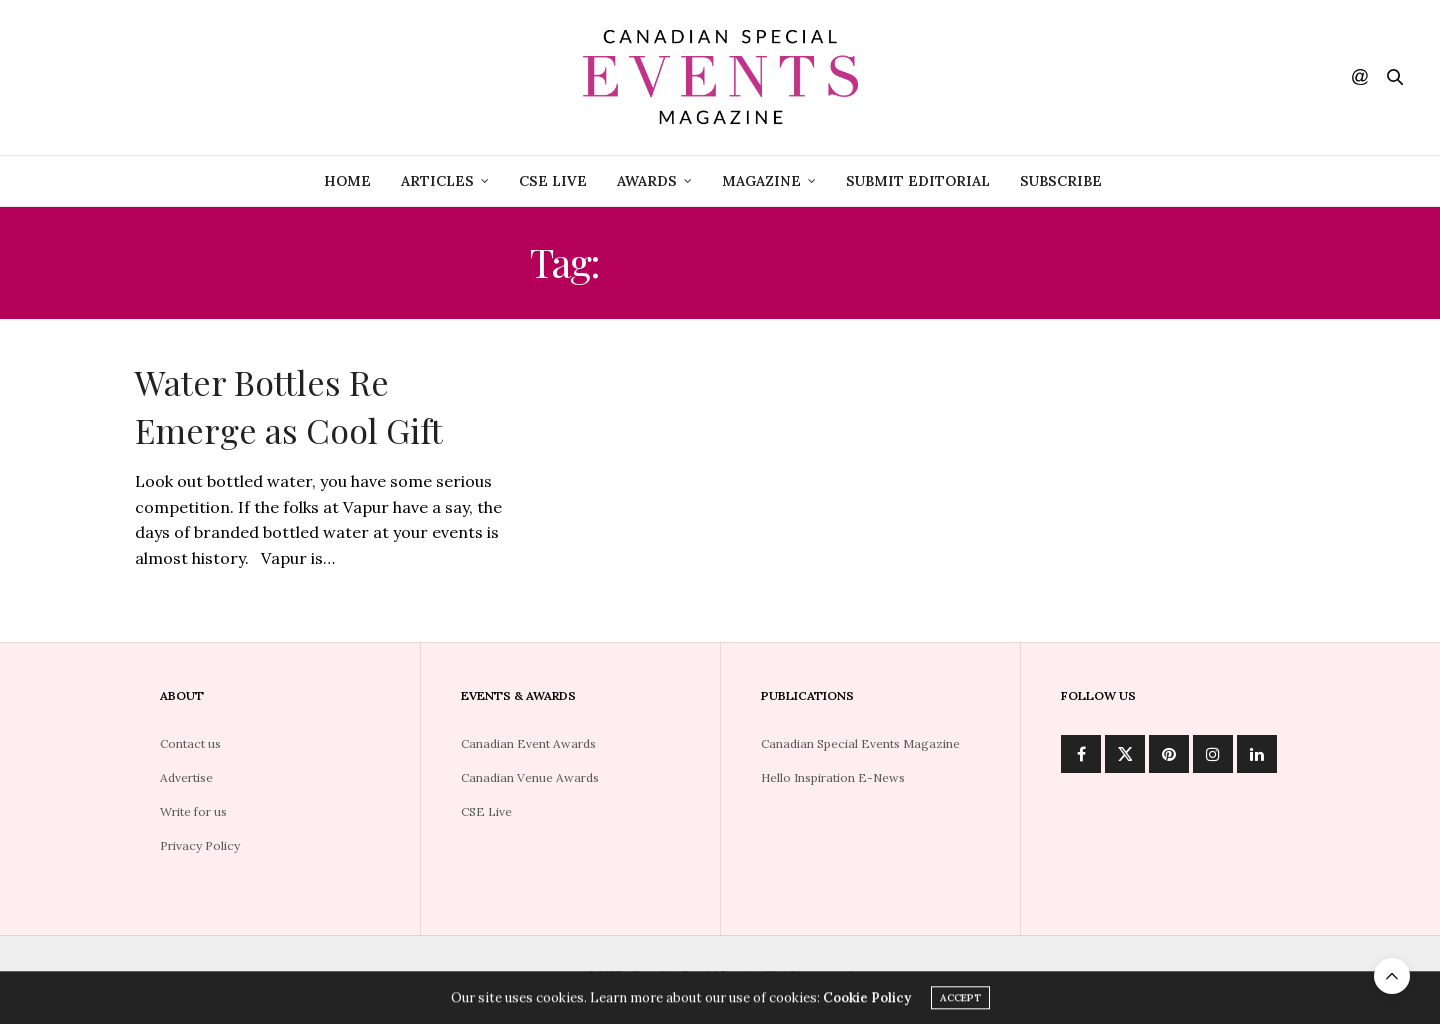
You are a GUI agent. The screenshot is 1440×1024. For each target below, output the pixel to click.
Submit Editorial (918, 181)
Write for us (193, 811)
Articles (437, 181)
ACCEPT (960, 1000)
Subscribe (1061, 181)
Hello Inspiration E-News (833, 777)
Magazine (761, 181)
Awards (647, 181)
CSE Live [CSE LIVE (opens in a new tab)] (553, 181)
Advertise (186, 777)
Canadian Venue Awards (530, 777)
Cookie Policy (867, 1000)
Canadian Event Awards (528, 743)
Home (347, 181)
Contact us (190, 743)
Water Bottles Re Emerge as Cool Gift (289, 406)
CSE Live (486, 811)
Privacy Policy (200, 845)
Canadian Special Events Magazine (860, 743)
